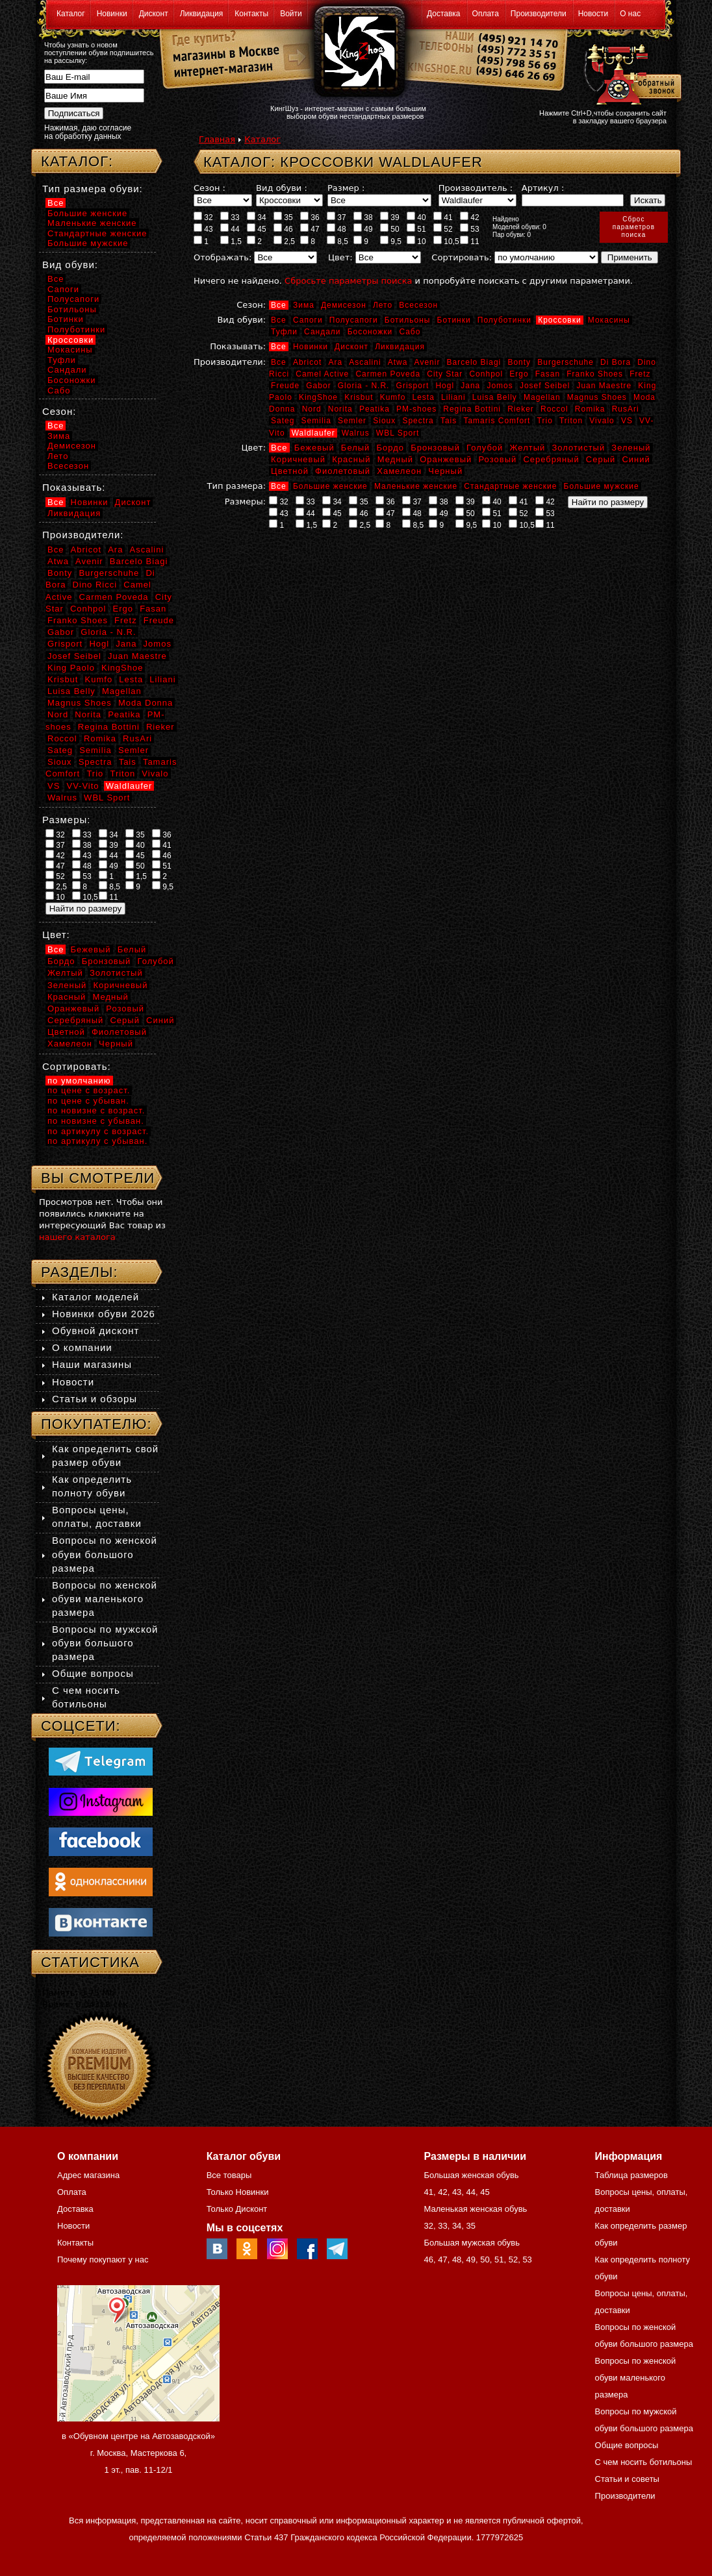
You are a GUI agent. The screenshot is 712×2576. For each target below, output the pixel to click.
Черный (445, 471)
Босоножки (370, 331)
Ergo (518, 373)
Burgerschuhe (565, 362)
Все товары (229, 2175)
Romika (590, 409)
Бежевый (314, 447)
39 (390, 217)
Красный (351, 459)
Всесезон (418, 305)
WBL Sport (398, 433)
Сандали (322, 331)
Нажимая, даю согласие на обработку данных (87, 132)
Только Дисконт (237, 2209)
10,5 (446, 241)
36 (310, 217)
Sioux (384, 420)
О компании (82, 1347)
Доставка (444, 13)
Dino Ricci (95, 584)
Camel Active (322, 373)
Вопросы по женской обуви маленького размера (104, 1598)
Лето (382, 305)
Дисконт (153, 13)
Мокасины (609, 320)
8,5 (337, 241)
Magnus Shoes (597, 397)
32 (203, 217)
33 (230, 217)
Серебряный (551, 459)
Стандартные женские (510, 486)
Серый (600, 459)
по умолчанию (79, 1080)
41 (443, 217)
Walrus (356, 433)
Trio (545, 420)
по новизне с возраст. (96, 1110)
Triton (571, 420)
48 (336, 228)
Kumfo (393, 397)
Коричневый (298, 459)
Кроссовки (559, 320)
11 (469, 241)
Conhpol (486, 373)
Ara (335, 362)
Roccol (554, 409)
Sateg (282, 420)
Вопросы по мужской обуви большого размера (105, 1643)
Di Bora (615, 362)
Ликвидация (201, 13)
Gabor (318, 385)
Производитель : (476, 188)
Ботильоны (408, 320)
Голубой (484, 447)
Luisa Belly (494, 397)
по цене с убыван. (88, 1101)
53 (469, 228)
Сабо (409, 331)
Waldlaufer (313, 433)
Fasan (547, 373)
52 (443, 228)
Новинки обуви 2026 (103, 1313)
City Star (445, 373)
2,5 (284, 241)
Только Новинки (238, 2192)
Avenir (427, 362)
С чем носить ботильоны (644, 2462)
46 (283, 228)
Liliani (453, 397)
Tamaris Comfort (496, 420)
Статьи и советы (627, 2479)
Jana (470, 385)
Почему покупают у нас (102, 2259)
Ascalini (365, 362)
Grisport (412, 385)
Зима (303, 305)
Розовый (498, 459)
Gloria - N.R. (364, 385)
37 (336, 217)
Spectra (417, 420)
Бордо (391, 447)
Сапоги (308, 320)
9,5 (390, 241)
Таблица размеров (631, 2175)
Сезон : (209, 188)
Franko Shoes (594, 373)
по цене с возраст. (88, 1090)
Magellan (542, 397)
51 (416, 228)
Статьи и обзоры (94, 1398)
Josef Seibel (545, 385)
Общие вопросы (93, 1673)
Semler (352, 420)
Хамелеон (399, 471)
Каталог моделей (95, 1296)
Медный (395, 459)
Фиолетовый (342, 471)
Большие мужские (601, 486)
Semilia (316, 420)
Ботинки (454, 320)
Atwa (398, 362)
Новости (593, 13)
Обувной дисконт (95, 1330)
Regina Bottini (472, 409)
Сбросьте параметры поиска (348, 281)
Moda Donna (145, 703)
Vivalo (601, 420)
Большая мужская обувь (472, 2243)
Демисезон (343, 305)
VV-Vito (82, 786)
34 (256, 217)
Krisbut (358, 397)
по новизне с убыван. (95, 1121)
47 (310, 228)
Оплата (485, 13)
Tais (448, 420)
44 (230, 228)
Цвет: (340, 257)
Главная (217, 139)
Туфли (284, 331)
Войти (291, 13)
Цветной (290, 471)
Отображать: (222, 257)
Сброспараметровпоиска (634, 227)
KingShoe (318, 397)
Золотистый (578, 447)
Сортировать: (461, 257)
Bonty (519, 362)
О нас (630, 13)
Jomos (500, 385)
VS (627, 420)
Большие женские (330, 486)
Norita (340, 409)
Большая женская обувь (471, 2175)
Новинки (112, 13)
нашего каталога (77, 1237)
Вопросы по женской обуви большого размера (104, 1554)
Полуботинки (504, 320)
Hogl (444, 385)
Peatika (374, 409)
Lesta (423, 397)
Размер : (345, 188)
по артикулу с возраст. (98, 1131)
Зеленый (630, 447)
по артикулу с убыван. (97, 1141)
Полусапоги (353, 320)
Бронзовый (435, 447)
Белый (355, 447)
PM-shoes (416, 409)
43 (203, 228)
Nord (312, 409)
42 (469, 217)
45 (256, 228)
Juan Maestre (603, 385)
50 (390, 228)
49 (363, 228)
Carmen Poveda (387, 373)
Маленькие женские (415, 486)
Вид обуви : (281, 188)
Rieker (520, 409)
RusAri (625, 409)
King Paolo (71, 668)
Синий (636, 459)
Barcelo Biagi (474, 362)
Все (278, 305)
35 (283, 217)
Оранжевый (446, 459)
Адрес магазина (88, 2175)
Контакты (251, 13)
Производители (538, 13)
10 (416, 241)
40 (416, 217)
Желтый (528, 447)
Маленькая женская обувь (475, 2209)
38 (363, 217)
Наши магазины (92, 1364)
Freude (285, 385)
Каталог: (77, 161)
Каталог (71, 13)
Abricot (307, 362)
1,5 (231, 241)
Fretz (639, 373)
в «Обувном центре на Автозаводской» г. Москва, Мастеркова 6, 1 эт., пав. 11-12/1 (138, 2453)
